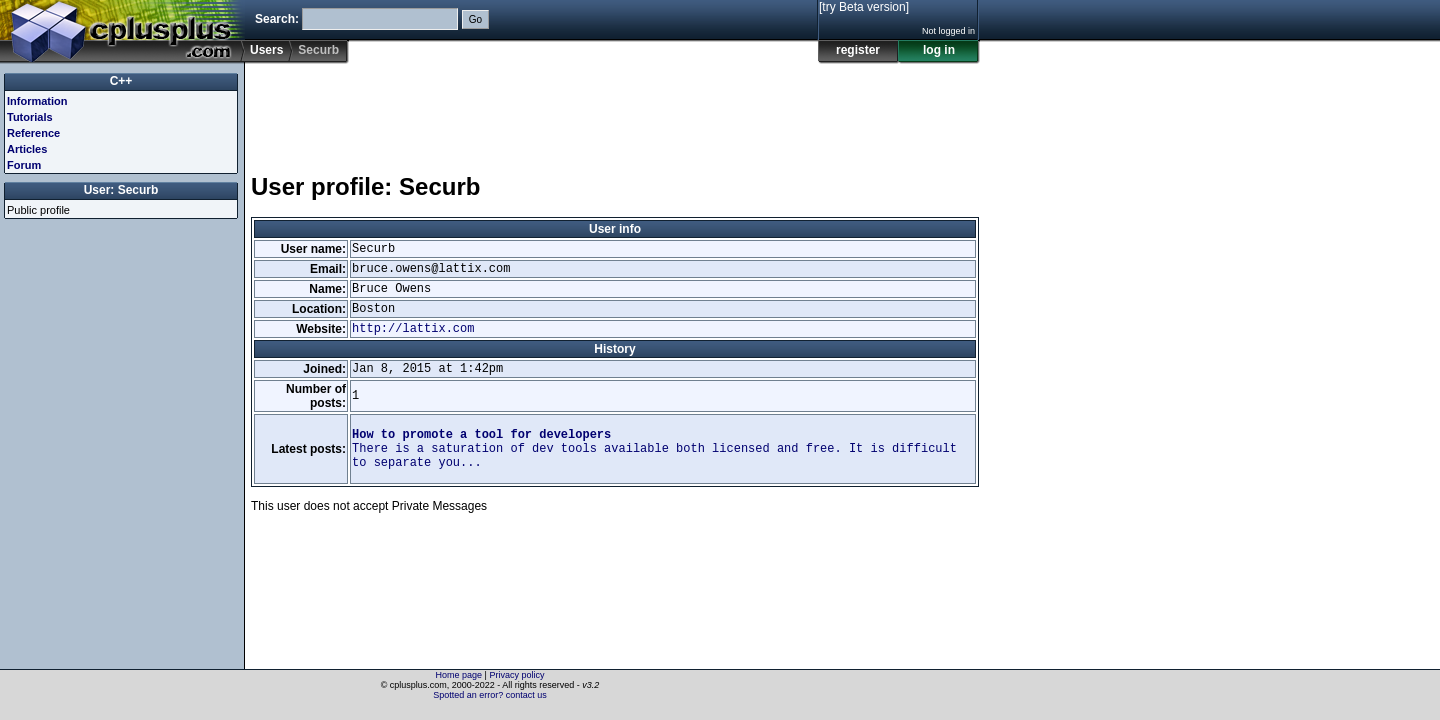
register (858, 50)
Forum (24, 165)
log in (939, 50)
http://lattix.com (413, 329)
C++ (121, 81)
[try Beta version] (864, 7)
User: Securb (121, 190)
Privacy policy (516, 675)
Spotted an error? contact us (490, 695)
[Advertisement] (615, 109)
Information (37, 101)
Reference (33, 133)
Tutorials (30, 117)
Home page (459, 675)
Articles (27, 149)
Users (266, 50)
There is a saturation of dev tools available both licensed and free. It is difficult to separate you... (654, 449)
